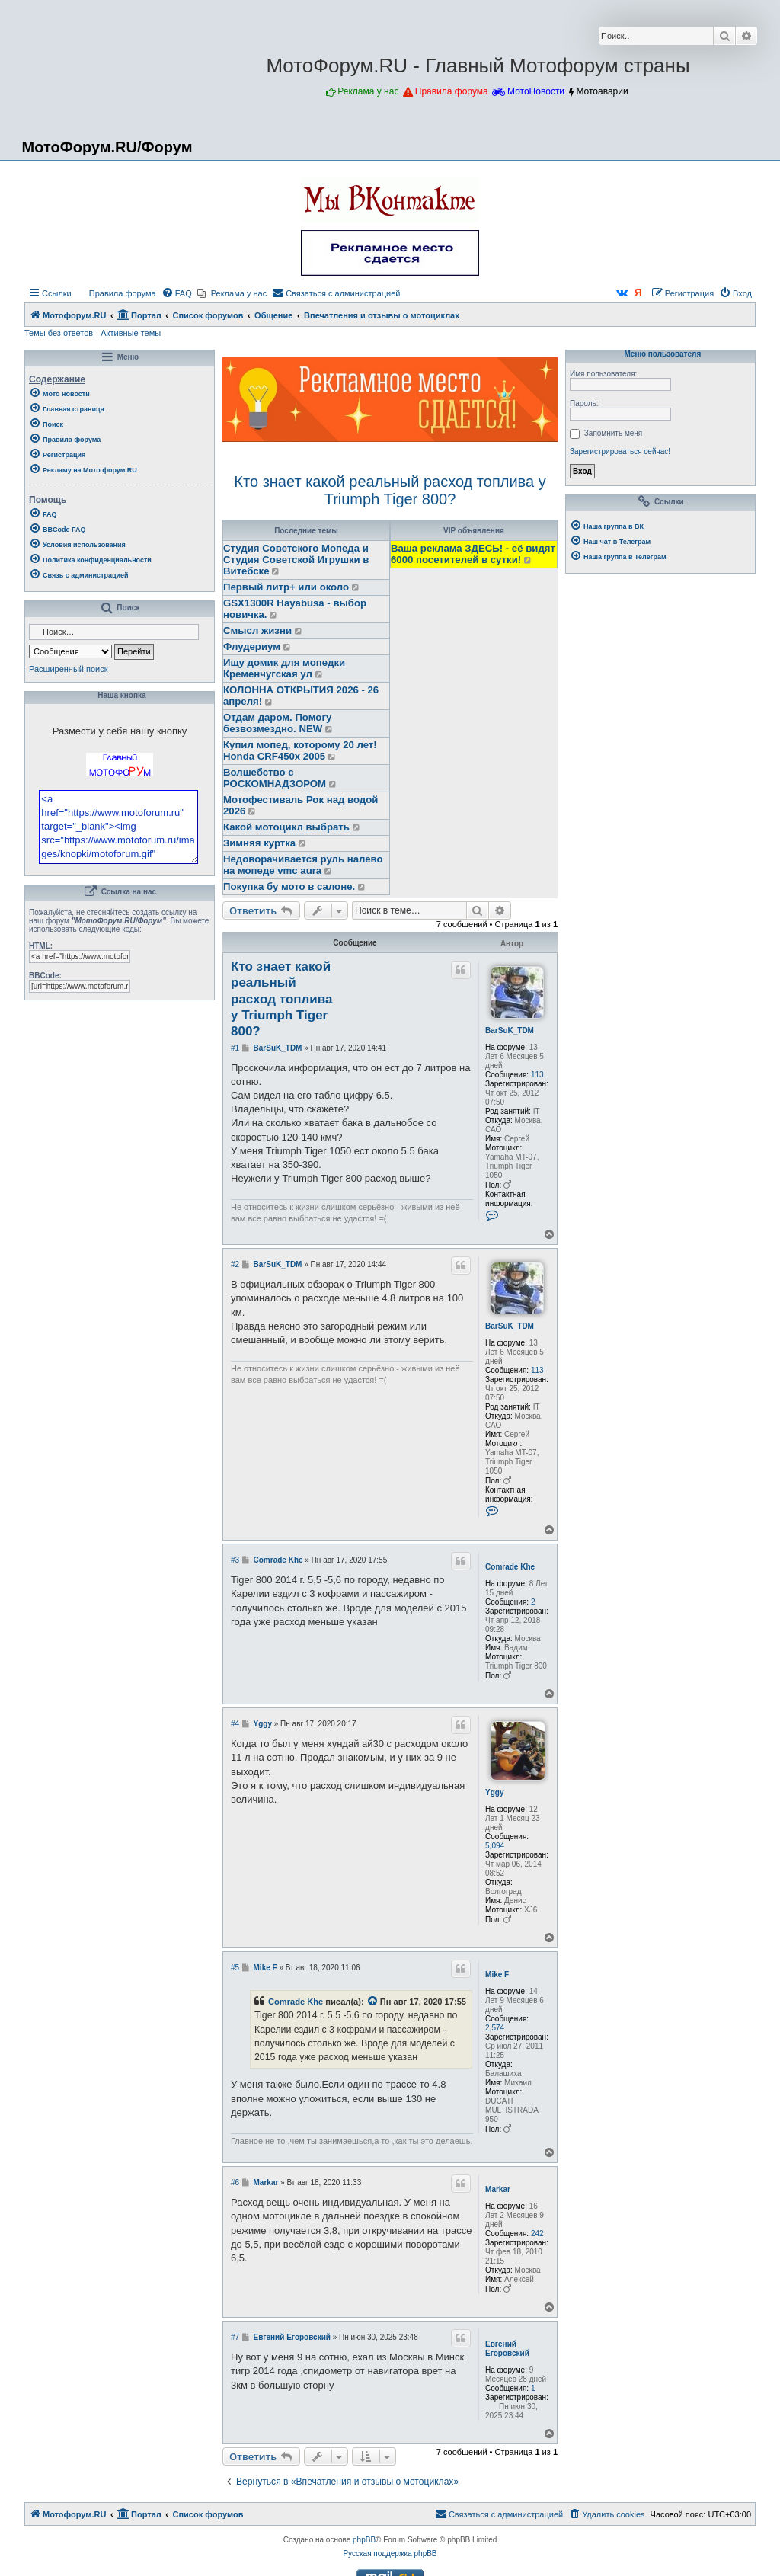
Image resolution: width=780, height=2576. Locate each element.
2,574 (494, 2028)
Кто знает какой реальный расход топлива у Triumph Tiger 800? (389, 490)
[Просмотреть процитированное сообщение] (373, 2001)
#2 (235, 1264)
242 (537, 2233)
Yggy (494, 1792)
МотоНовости (535, 91)
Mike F (497, 1974)
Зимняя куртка (259, 843)
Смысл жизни (257, 630)
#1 (235, 1048)
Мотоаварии (602, 91)
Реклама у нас (367, 91)
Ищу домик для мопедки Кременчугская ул (284, 668)
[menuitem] (115, 293)
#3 (235, 1560)
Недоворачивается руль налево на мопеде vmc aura (303, 864)
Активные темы (131, 333)
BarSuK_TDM (509, 1030)
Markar (497, 2189)
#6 (235, 2182)
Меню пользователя (660, 354)
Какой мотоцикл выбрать (286, 827)
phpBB (364, 2540)
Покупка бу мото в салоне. (289, 886)
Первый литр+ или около (286, 587)
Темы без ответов (58, 333)
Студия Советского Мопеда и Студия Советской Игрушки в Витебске (296, 559)
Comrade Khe (510, 1567)
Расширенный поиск (68, 669)
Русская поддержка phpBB (389, 2553)
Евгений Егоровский (507, 2348)
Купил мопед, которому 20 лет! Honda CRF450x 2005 (300, 750)
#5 (235, 1967)
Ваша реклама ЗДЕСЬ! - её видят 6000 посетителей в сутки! (473, 553)
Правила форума (451, 91)
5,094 (494, 1846)
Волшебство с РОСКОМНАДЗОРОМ (274, 777)
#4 (235, 1724)
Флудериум (251, 646)
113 (537, 1074)
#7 (235, 2337)
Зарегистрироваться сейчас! (620, 451)
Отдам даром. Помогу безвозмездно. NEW (277, 723)
